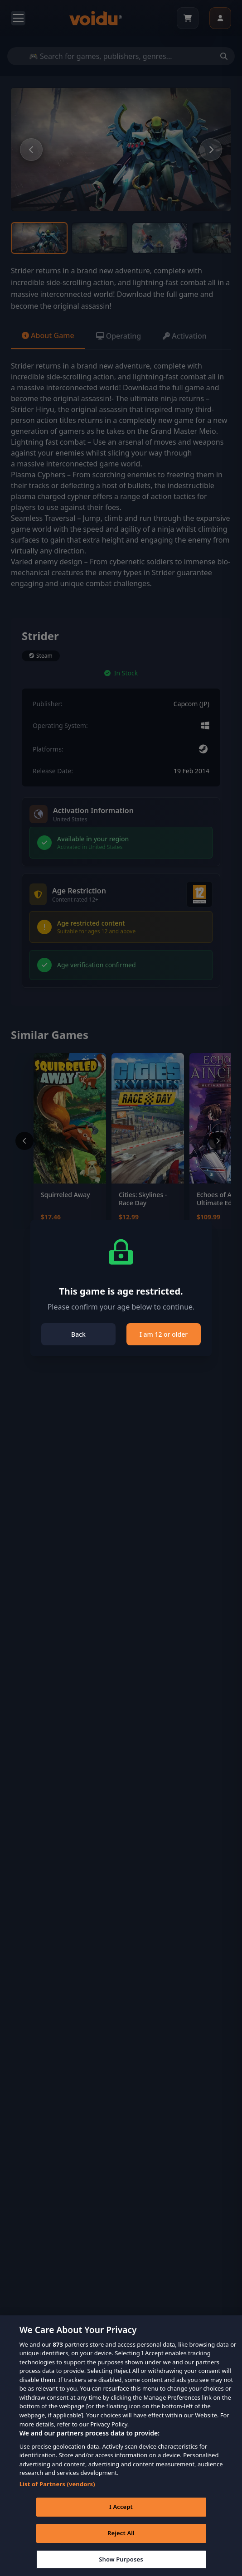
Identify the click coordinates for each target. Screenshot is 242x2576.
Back (78, 1334)
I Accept (121, 2521)
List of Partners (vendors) (57, 2498)
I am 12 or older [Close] (164, 1334)
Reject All (121, 2547)
